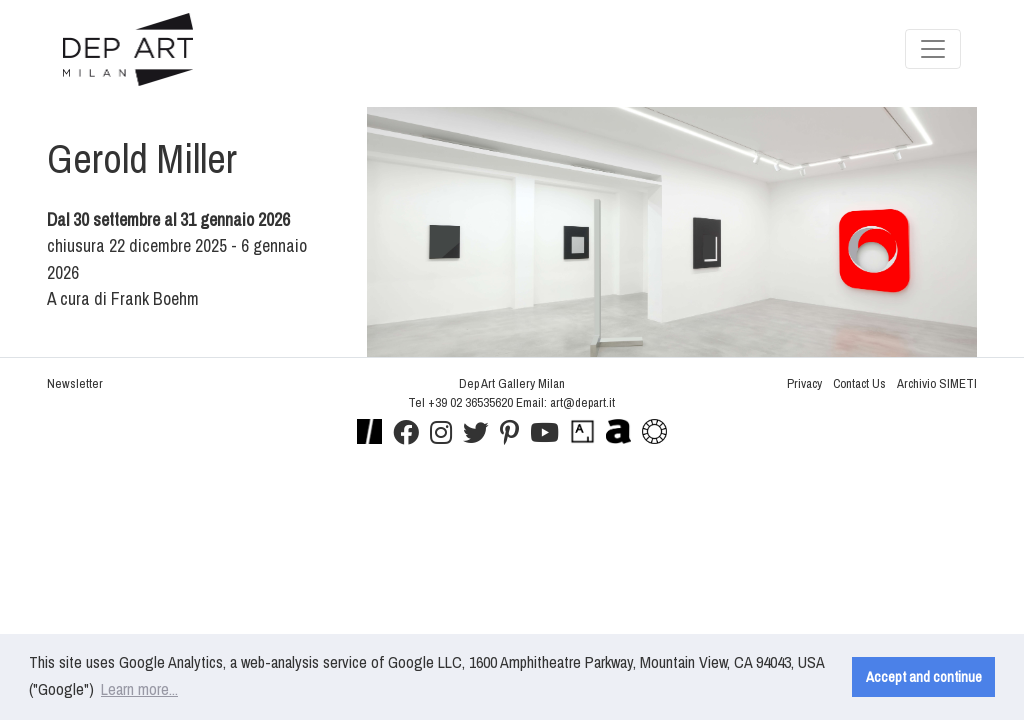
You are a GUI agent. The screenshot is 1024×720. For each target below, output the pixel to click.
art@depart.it (582, 402)
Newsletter (75, 383)
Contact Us (859, 383)
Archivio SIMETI (937, 383)
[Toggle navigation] (933, 49)
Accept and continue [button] (924, 676)
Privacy (804, 383)
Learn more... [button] (139, 689)
